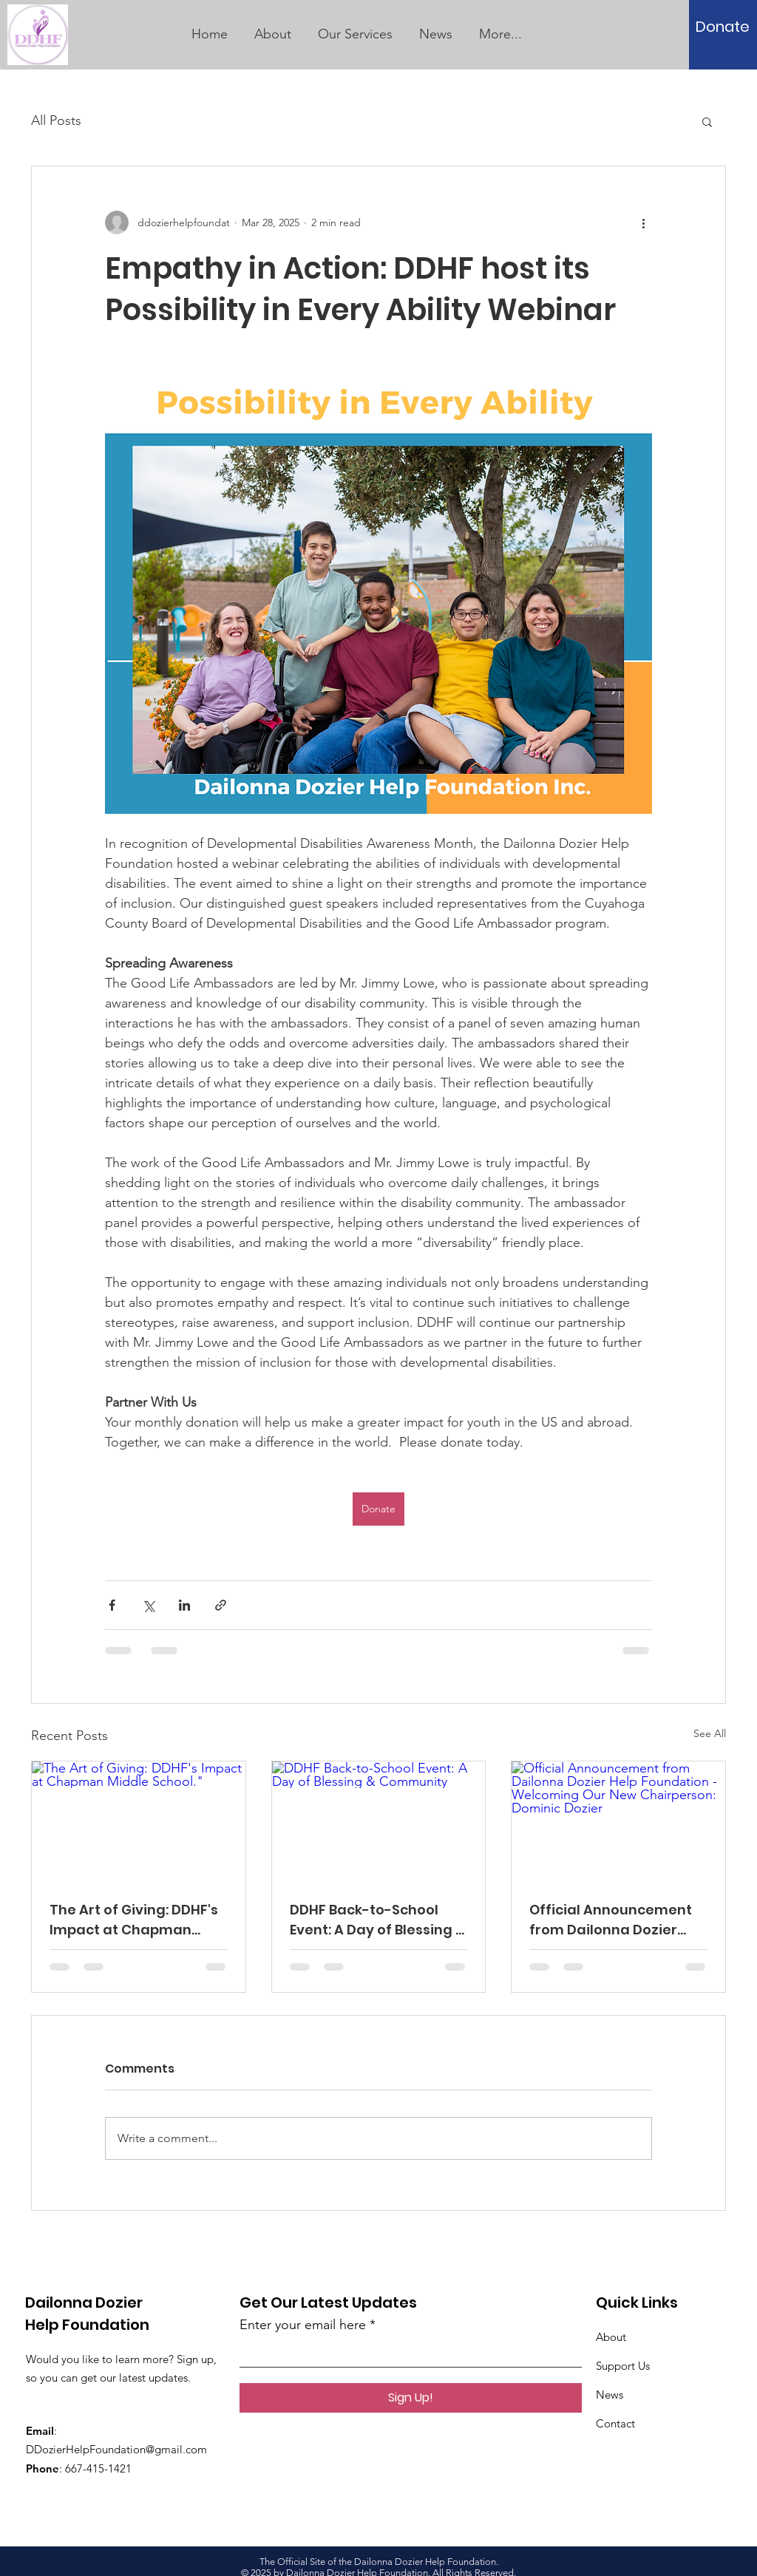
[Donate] (722, 26)
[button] (707, 121)
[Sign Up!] (411, 2398)
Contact (615, 2423)
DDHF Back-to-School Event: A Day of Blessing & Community (377, 1920)
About (611, 2337)
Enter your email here (303, 2324)
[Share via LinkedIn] (184, 1605)
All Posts (56, 120)
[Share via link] (221, 1605)
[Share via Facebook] (112, 1605)
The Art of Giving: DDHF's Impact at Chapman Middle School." (134, 1920)
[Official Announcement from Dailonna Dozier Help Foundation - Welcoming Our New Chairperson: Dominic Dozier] (618, 1821)
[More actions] (643, 222)
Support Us (623, 2366)
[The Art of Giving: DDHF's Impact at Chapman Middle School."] (138, 1821)
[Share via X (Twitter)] (148, 1605)
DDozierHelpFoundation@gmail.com (116, 2449)
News (609, 2395)
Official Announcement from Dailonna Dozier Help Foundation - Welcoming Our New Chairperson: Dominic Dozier (610, 1920)
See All (709, 1733)
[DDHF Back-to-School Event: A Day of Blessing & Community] (379, 1821)
